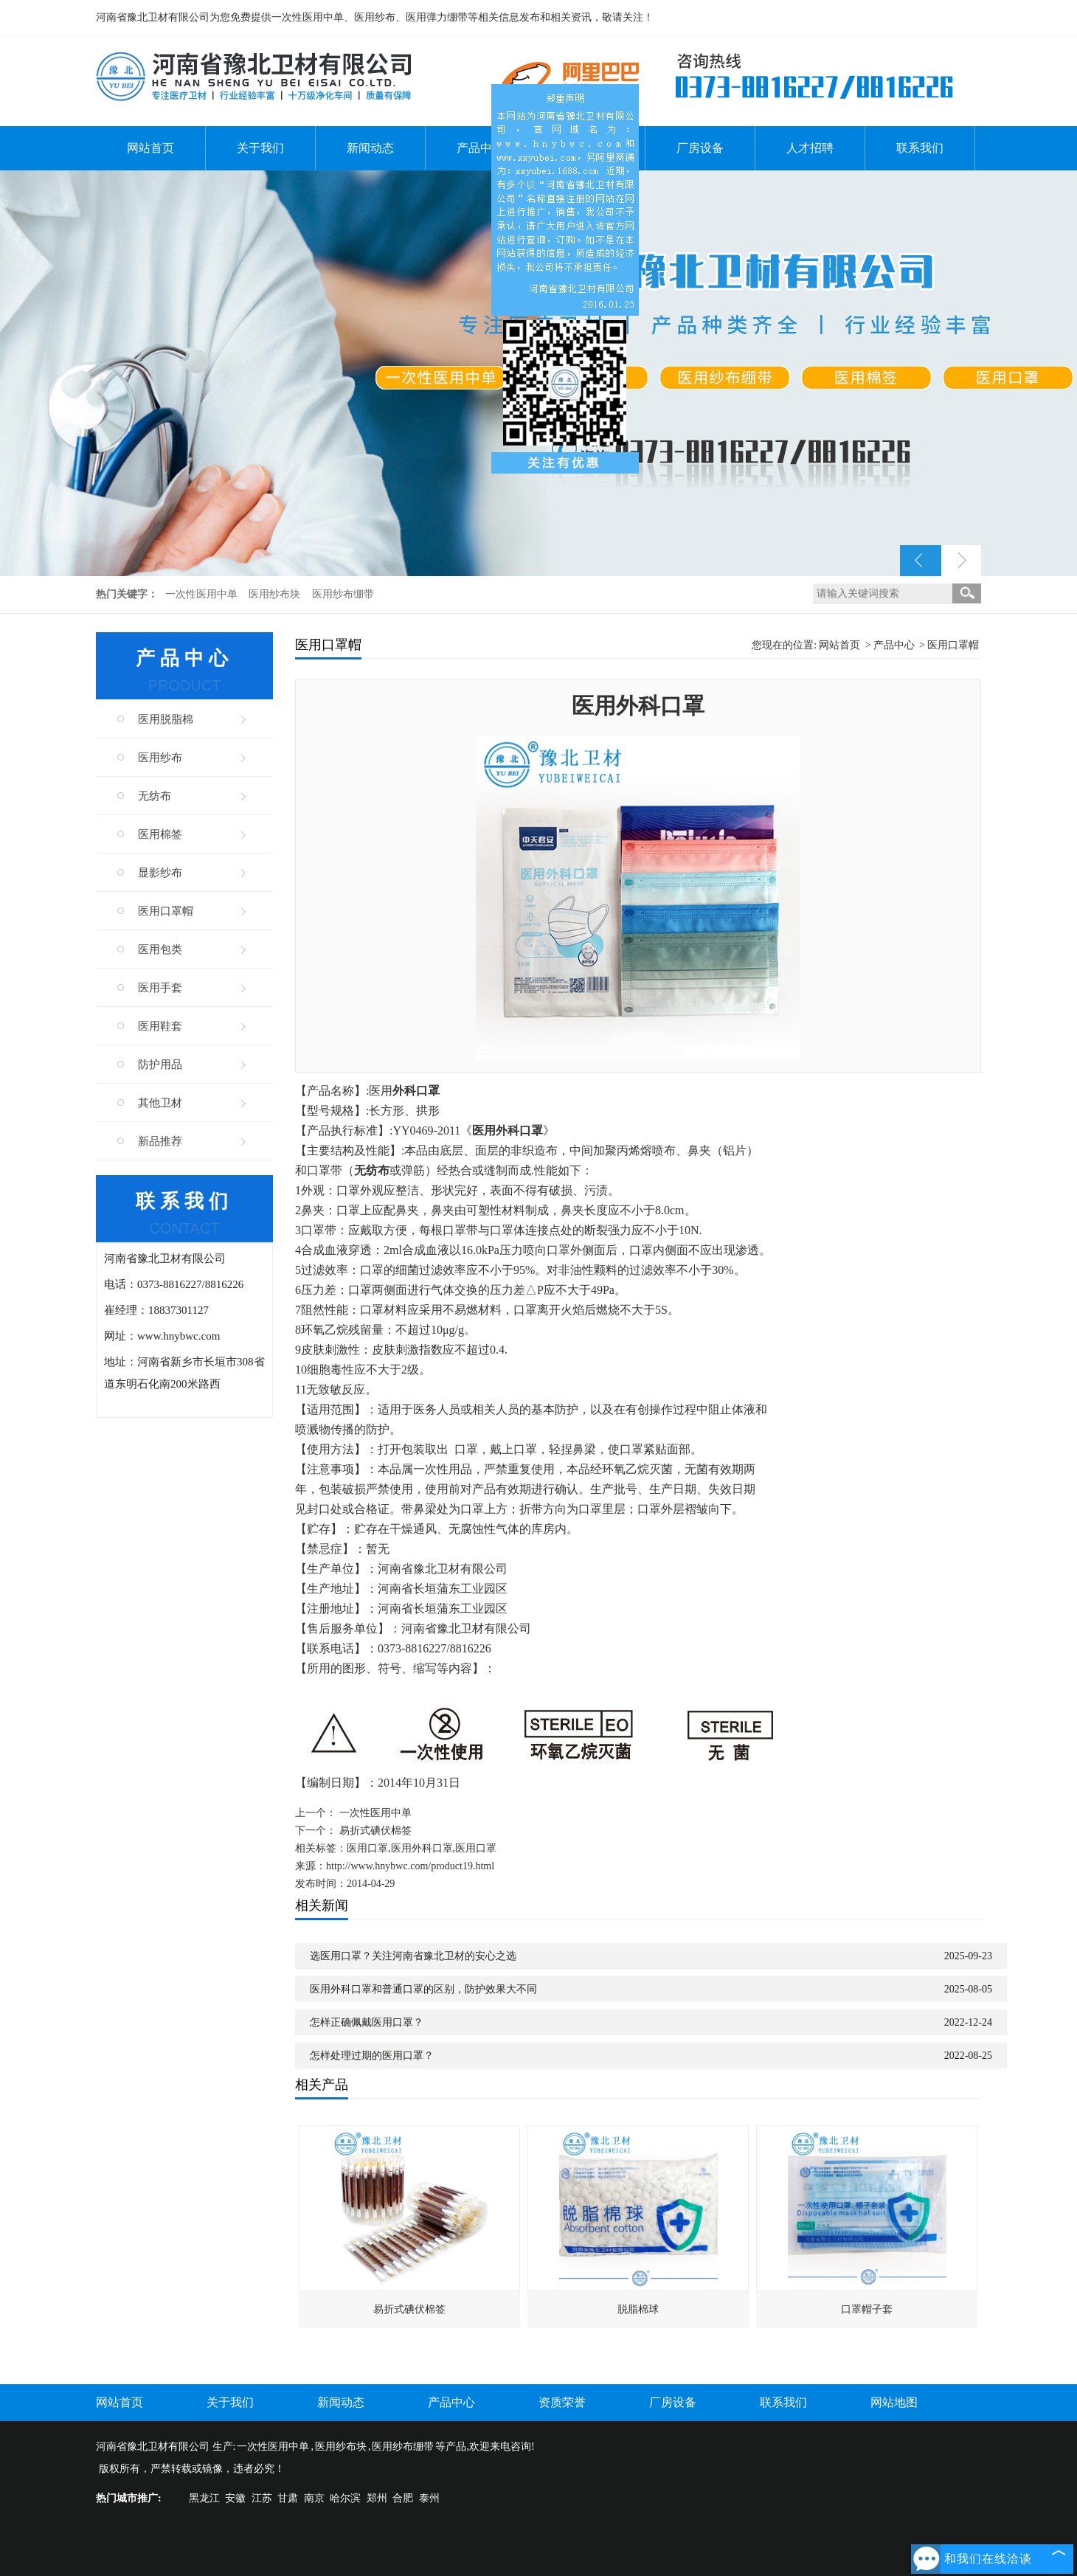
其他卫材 (160, 1103)
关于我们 (260, 148)
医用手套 (160, 988)
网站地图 (894, 2402)
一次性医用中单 (202, 594)
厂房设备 (700, 148)
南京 (314, 2498)
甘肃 (287, 2498)
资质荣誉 (562, 2402)
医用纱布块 (276, 594)
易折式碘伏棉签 (375, 1830)
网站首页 (150, 148)
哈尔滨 (345, 2498)
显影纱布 (160, 873)
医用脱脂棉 (165, 719)
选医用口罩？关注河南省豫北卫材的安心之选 (413, 1956)
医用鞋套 (160, 1026)
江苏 (262, 2498)
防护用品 (160, 1064)
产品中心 (480, 148)
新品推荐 (160, 1141)
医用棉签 (160, 834)
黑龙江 (204, 2498)
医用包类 (160, 949)
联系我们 (919, 148)
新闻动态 (370, 148)
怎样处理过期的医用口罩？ (372, 2055)
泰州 (429, 2498)
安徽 (235, 2498)
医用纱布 (160, 758)
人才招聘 (810, 148)
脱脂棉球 (638, 2309)
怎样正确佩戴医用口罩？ (366, 2022)
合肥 (402, 2498)
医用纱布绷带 (343, 594)
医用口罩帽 (165, 911)
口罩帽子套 (867, 2309)
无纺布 (154, 796)
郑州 (377, 2498)
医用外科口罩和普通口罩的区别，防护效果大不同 (423, 1989)
